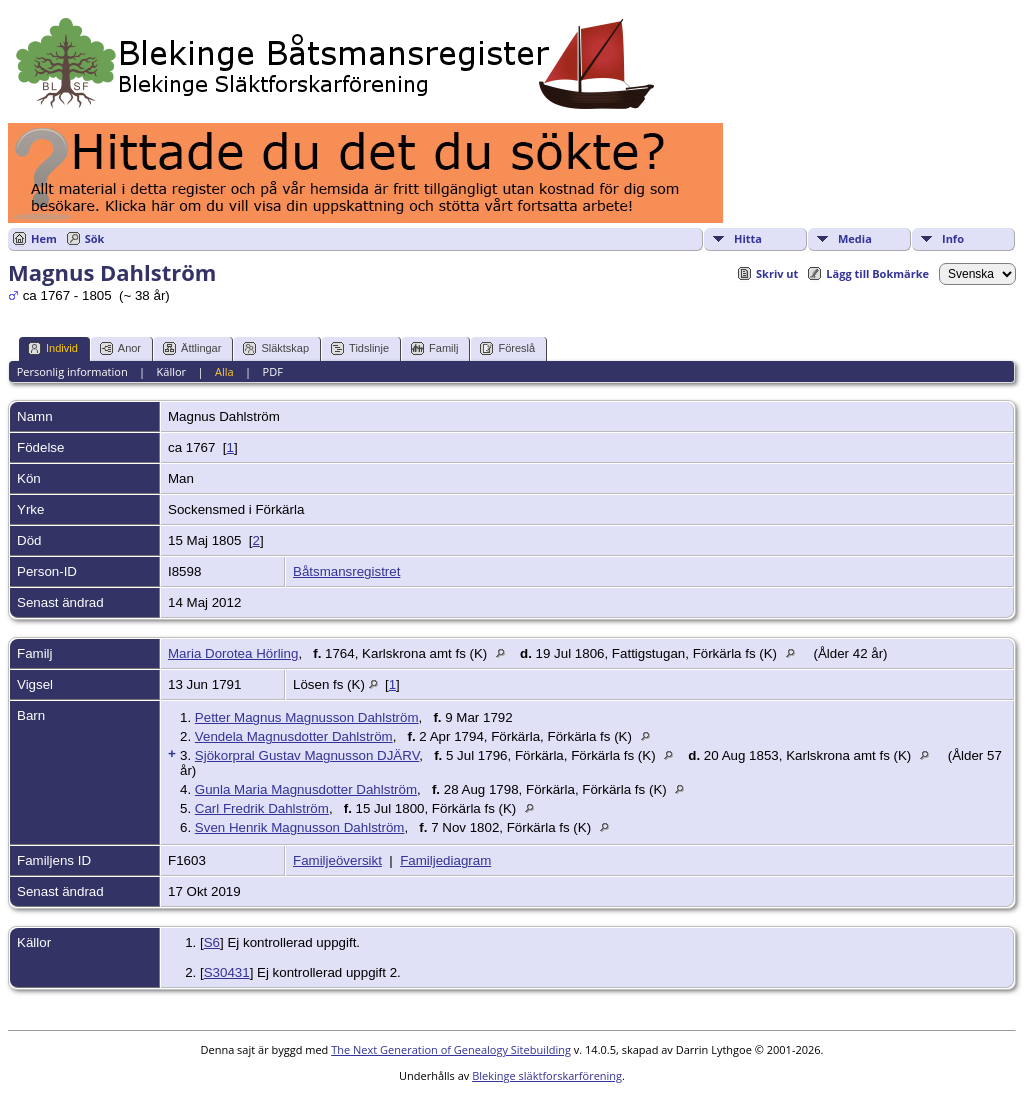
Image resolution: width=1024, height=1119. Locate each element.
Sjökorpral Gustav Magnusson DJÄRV (307, 755)
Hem (44, 238)
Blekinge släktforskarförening (547, 1075)
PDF (273, 371)
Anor (120, 348)
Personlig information (72, 371)
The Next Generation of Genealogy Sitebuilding (451, 1049)
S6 (212, 942)
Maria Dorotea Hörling (233, 653)
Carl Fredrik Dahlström (262, 808)
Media (855, 238)
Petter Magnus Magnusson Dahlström (307, 717)
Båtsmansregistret (346, 571)
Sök (95, 238)
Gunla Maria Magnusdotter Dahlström (306, 789)
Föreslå (507, 348)
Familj (434, 348)
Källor (172, 371)
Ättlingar (192, 348)
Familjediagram (445, 860)
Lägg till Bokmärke (877, 273)
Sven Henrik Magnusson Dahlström (300, 827)
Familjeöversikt (337, 860)
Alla (224, 371)
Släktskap (276, 348)
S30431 (227, 972)
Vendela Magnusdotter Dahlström (294, 736)
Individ (53, 348)
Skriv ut (777, 273)
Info (953, 238)
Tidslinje (360, 348)
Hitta (748, 238)
